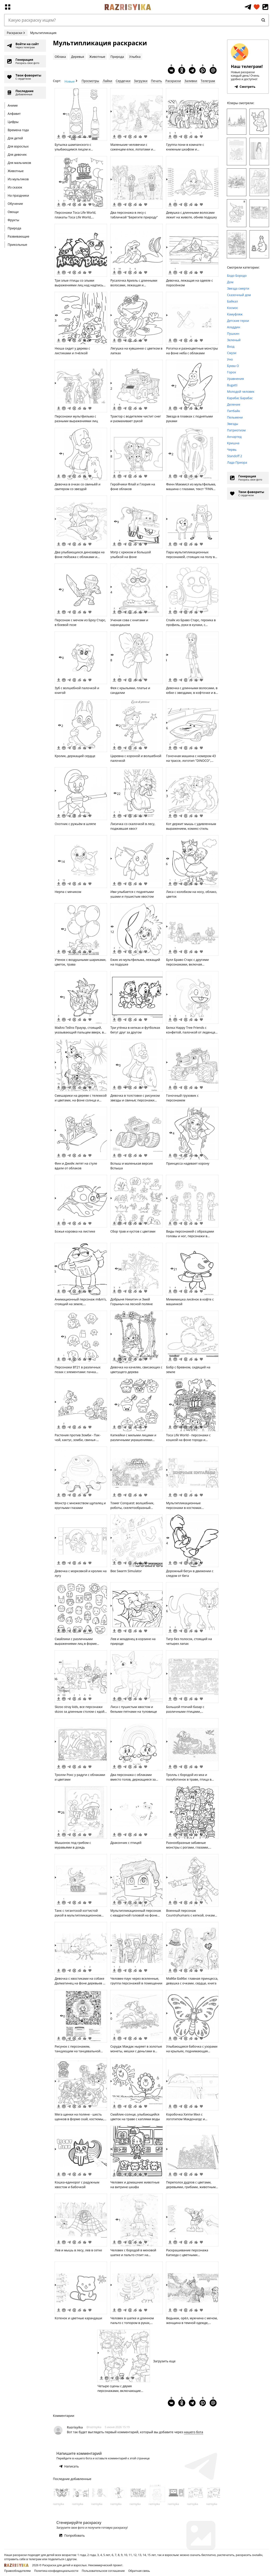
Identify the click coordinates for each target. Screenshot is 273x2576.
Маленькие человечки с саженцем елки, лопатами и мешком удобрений (131, 149)
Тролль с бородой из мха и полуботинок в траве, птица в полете (189, 1779)
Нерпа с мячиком (68, 892)
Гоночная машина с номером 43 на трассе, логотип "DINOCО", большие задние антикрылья (191, 760)
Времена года (18, 130)
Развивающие (18, 236)
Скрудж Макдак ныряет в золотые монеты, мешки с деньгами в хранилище (136, 2051)
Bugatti (232, 385)
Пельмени (235, 417)
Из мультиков (18, 179)
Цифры (13, 122)
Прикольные (17, 244)
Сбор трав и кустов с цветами (132, 1231)
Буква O (233, 366)
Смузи (231, 353)
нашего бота (193, 2432)
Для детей (15, 138)
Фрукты (13, 220)
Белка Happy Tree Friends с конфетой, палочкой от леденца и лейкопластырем (192, 1032)
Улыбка (135, 57)
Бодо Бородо (237, 275)
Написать (69, 2466)
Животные (16, 171)
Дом (230, 282)
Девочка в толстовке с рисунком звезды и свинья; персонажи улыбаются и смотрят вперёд (135, 1100)
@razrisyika (93, 2427)
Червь (232, 449)
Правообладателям (17, 2571)
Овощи (13, 212)
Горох (231, 372)
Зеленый (234, 340)
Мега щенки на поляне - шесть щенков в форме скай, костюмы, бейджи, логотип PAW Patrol (79, 2119)
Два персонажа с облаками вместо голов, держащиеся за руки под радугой (133, 1779)
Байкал (232, 301)
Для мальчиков (19, 163)
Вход (230, 346)
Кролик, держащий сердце (75, 756)
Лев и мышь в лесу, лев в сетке (78, 2250)
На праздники (18, 195)
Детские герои (238, 321)
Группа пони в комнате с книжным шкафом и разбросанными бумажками (187, 149)
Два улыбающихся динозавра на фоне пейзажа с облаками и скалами (80, 557)
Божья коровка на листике (75, 1231)
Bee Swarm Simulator (126, 1571)
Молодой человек (240, 391)
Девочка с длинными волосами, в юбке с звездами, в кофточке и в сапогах (191, 692)
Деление (233, 404)
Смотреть (244, 86)
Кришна (233, 443)
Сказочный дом (239, 295)
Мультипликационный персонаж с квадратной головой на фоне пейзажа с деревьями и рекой (135, 1915)
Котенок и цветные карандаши (78, 2318)
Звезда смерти (238, 288)
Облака (60, 57)
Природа (14, 228)
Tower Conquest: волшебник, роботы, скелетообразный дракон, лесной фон (132, 1507)
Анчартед (234, 437)
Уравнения (235, 379)
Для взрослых (18, 146)
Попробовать (72, 2535)
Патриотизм (236, 430)
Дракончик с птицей (125, 1843)
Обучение (15, 204)
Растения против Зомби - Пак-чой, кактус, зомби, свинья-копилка (77, 1440)
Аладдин (233, 327)
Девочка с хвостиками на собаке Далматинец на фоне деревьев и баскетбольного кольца (80, 1983)
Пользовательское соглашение (103, 2571)
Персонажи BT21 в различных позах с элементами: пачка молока (77, 1372)
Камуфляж (235, 314)
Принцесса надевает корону (187, 1163)
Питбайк (233, 411)
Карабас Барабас (240, 398)
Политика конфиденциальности (56, 2571)
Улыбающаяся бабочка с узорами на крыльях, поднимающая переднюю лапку (191, 2051)
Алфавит (14, 113)
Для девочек (17, 154)
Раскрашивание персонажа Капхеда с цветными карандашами (187, 2255)
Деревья (77, 57)
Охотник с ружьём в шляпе (75, 824)
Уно (230, 359)
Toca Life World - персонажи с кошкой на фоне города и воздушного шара (188, 1440)
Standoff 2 (234, 456)
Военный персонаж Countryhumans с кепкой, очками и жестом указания (191, 1915)
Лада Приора (237, 462)
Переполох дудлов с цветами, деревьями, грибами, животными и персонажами (192, 2187)
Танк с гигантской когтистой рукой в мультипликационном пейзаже (78, 1915)
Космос (232, 308)
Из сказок (15, 187)
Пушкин (233, 333)
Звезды (232, 424)
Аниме (13, 105)
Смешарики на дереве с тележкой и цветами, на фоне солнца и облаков (81, 1100)
